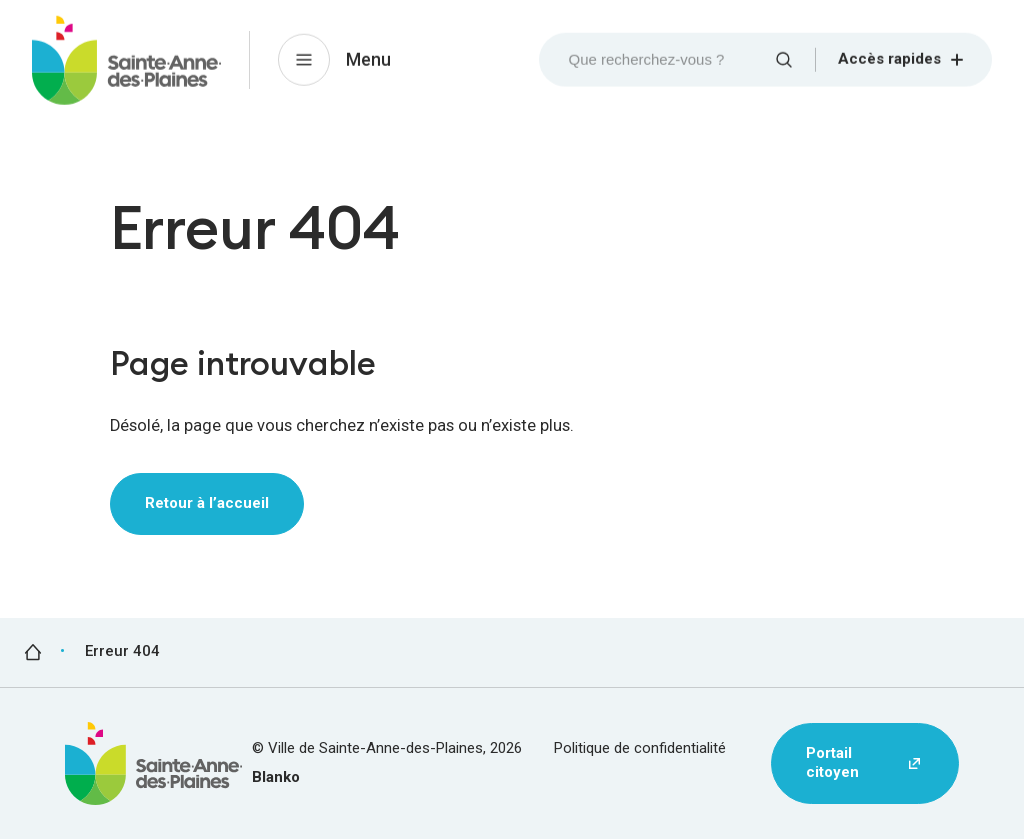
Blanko (276, 777)
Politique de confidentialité (640, 748)
